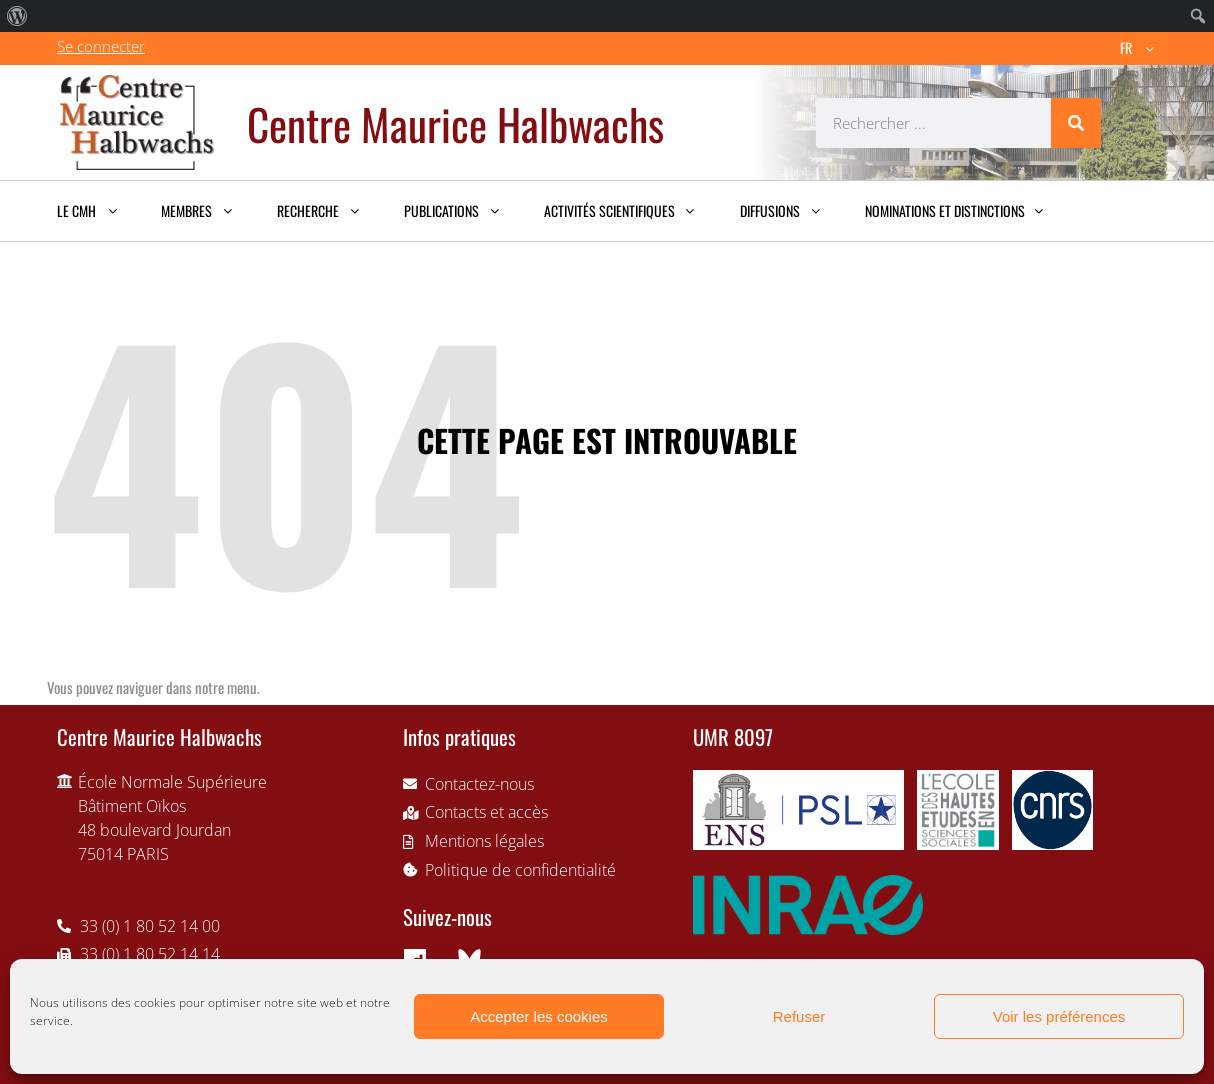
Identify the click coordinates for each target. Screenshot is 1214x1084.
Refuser (799, 1016)
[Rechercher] (1076, 123)
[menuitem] (17, 16)
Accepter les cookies (539, 1016)
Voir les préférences (1059, 1016)
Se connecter (101, 46)
